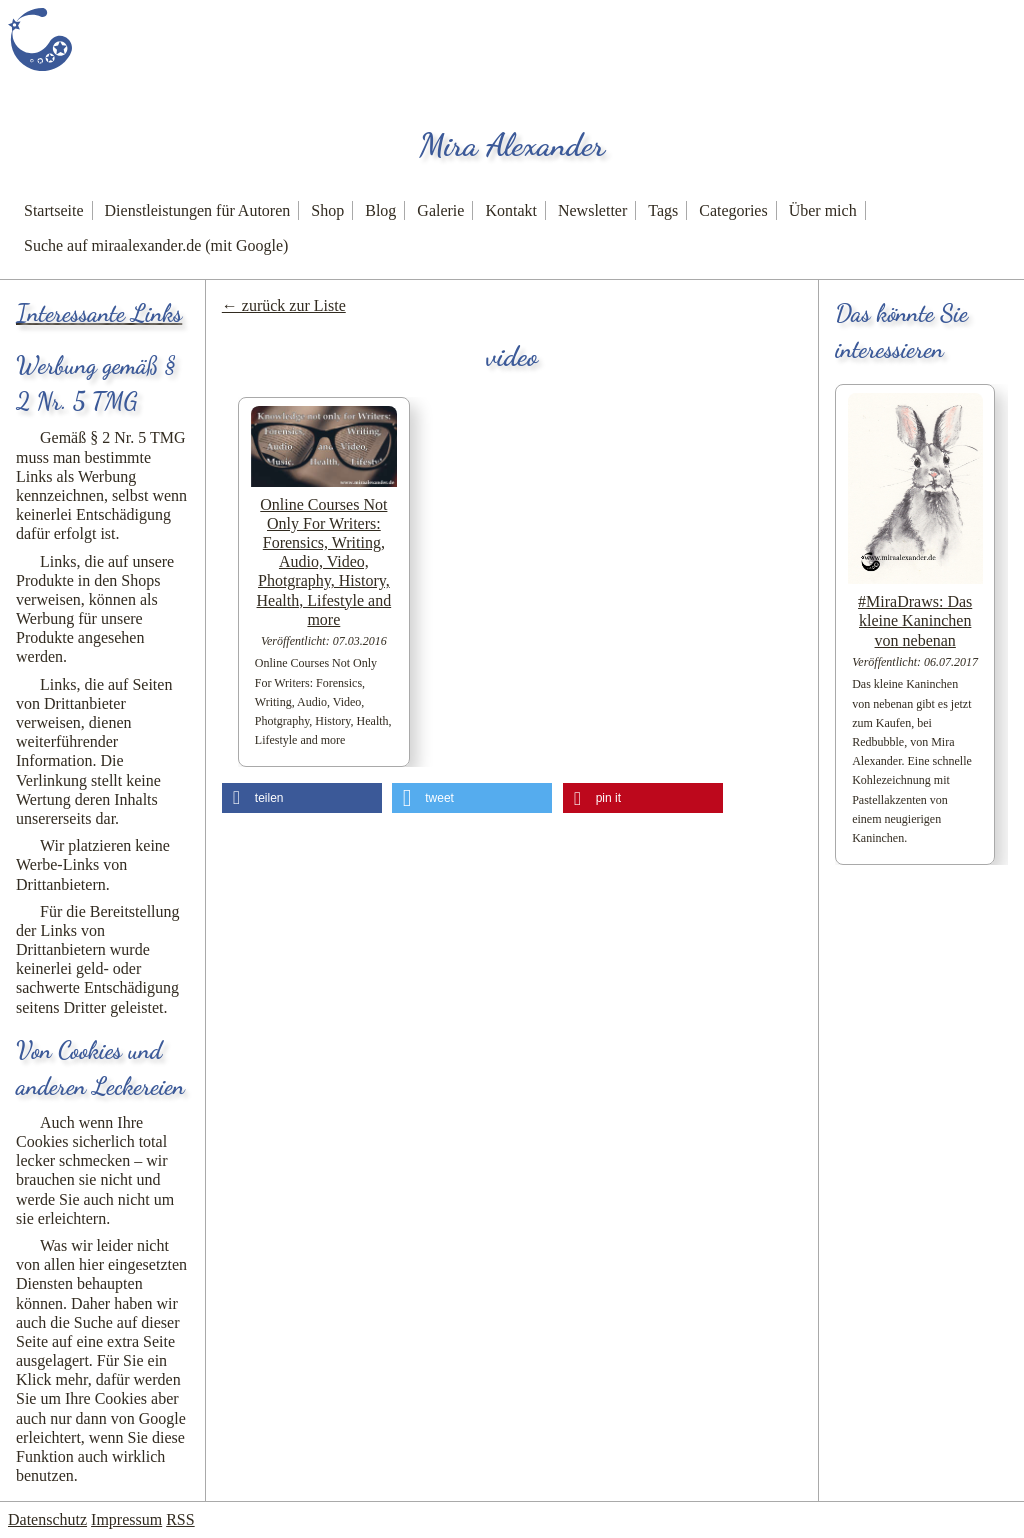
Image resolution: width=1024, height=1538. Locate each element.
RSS (180, 1519)
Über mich (823, 210)
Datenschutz (47, 1519)
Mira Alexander (512, 145)
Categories (733, 210)
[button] (302, 798)
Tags (663, 210)
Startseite (54, 210)
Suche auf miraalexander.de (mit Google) (156, 245)
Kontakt (511, 210)
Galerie (440, 210)
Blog (380, 210)
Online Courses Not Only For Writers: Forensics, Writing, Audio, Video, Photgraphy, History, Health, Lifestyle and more (324, 562)
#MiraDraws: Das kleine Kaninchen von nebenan (915, 620)
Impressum (126, 1519)
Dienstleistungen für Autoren (198, 210)
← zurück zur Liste (284, 305)
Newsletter (592, 210)
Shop (327, 210)
